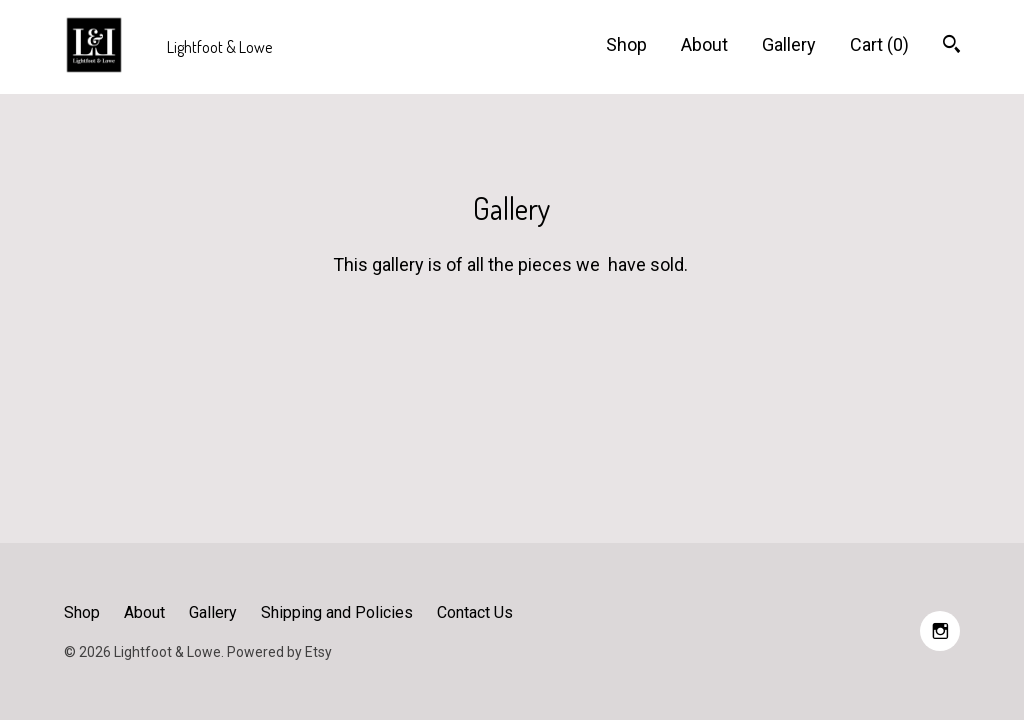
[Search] (951, 46)
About (704, 44)
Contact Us (475, 612)
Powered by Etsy (279, 652)
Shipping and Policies (337, 612)
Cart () (879, 44)
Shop (626, 44)
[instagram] (940, 631)
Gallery (789, 44)
